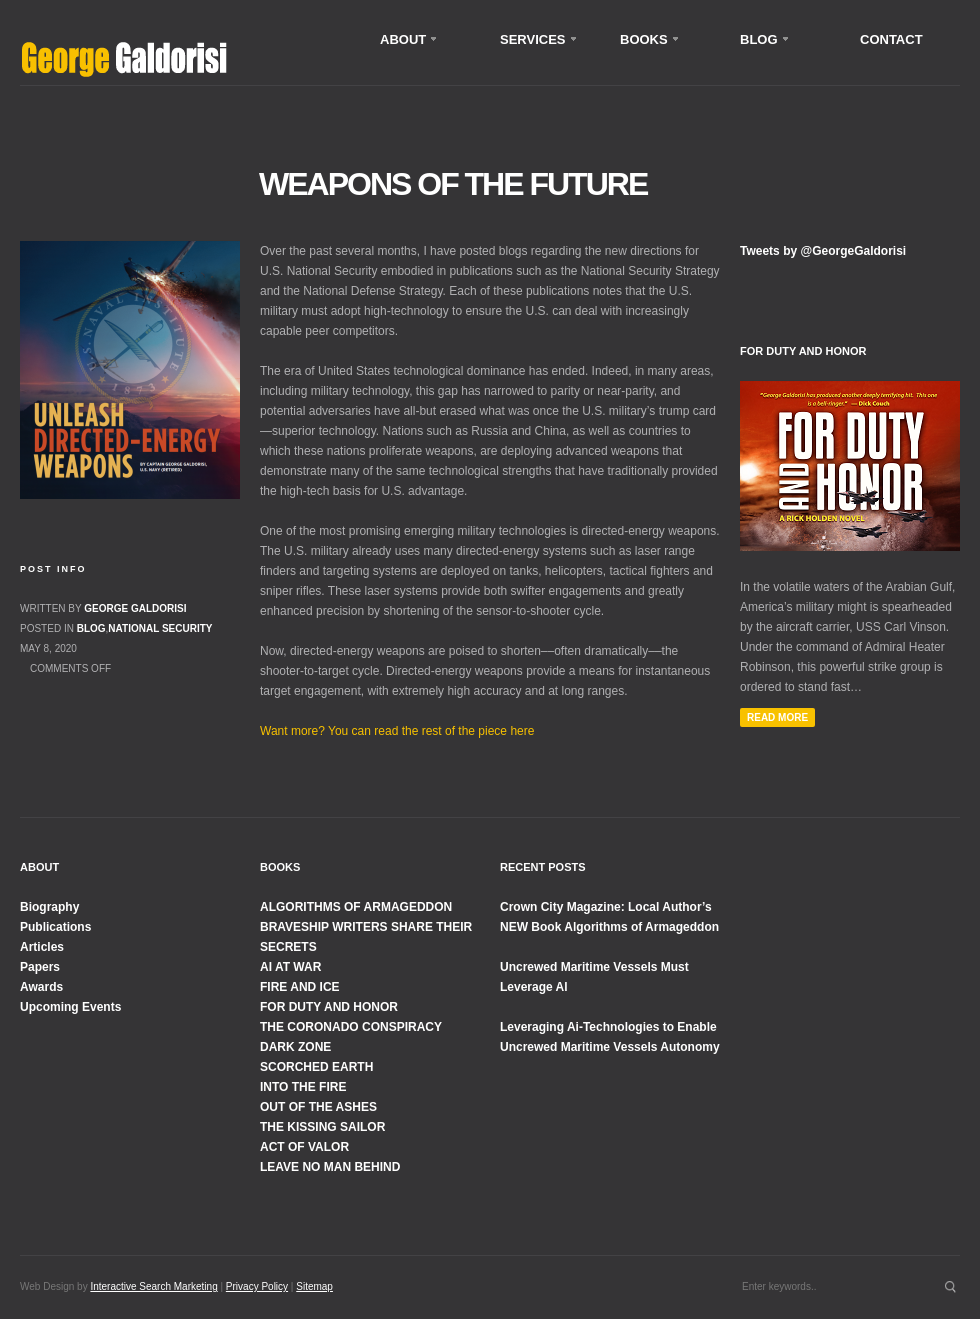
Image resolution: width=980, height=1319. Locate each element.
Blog (91, 628)
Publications (55, 927)
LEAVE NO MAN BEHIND (330, 1167)
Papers (40, 967)
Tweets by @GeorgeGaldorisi (823, 251)
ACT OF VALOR (304, 1147)
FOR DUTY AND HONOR (329, 1007)
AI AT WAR (290, 967)
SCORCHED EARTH (316, 1067)
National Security (160, 628)
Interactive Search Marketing (153, 1286)
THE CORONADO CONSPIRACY (351, 1027)
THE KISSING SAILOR (322, 1127)
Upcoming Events (70, 1007)
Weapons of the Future (453, 184)
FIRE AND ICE (300, 987)
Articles (42, 947)
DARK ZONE (295, 1047)
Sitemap (314, 1286)
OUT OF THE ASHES (318, 1107)
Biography (49, 907)
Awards (41, 987)
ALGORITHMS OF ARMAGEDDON (356, 907)
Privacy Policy (257, 1286)
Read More (777, 717)
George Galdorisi (135, 608)
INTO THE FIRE (303, 1087)
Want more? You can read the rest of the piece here (397, 731)
